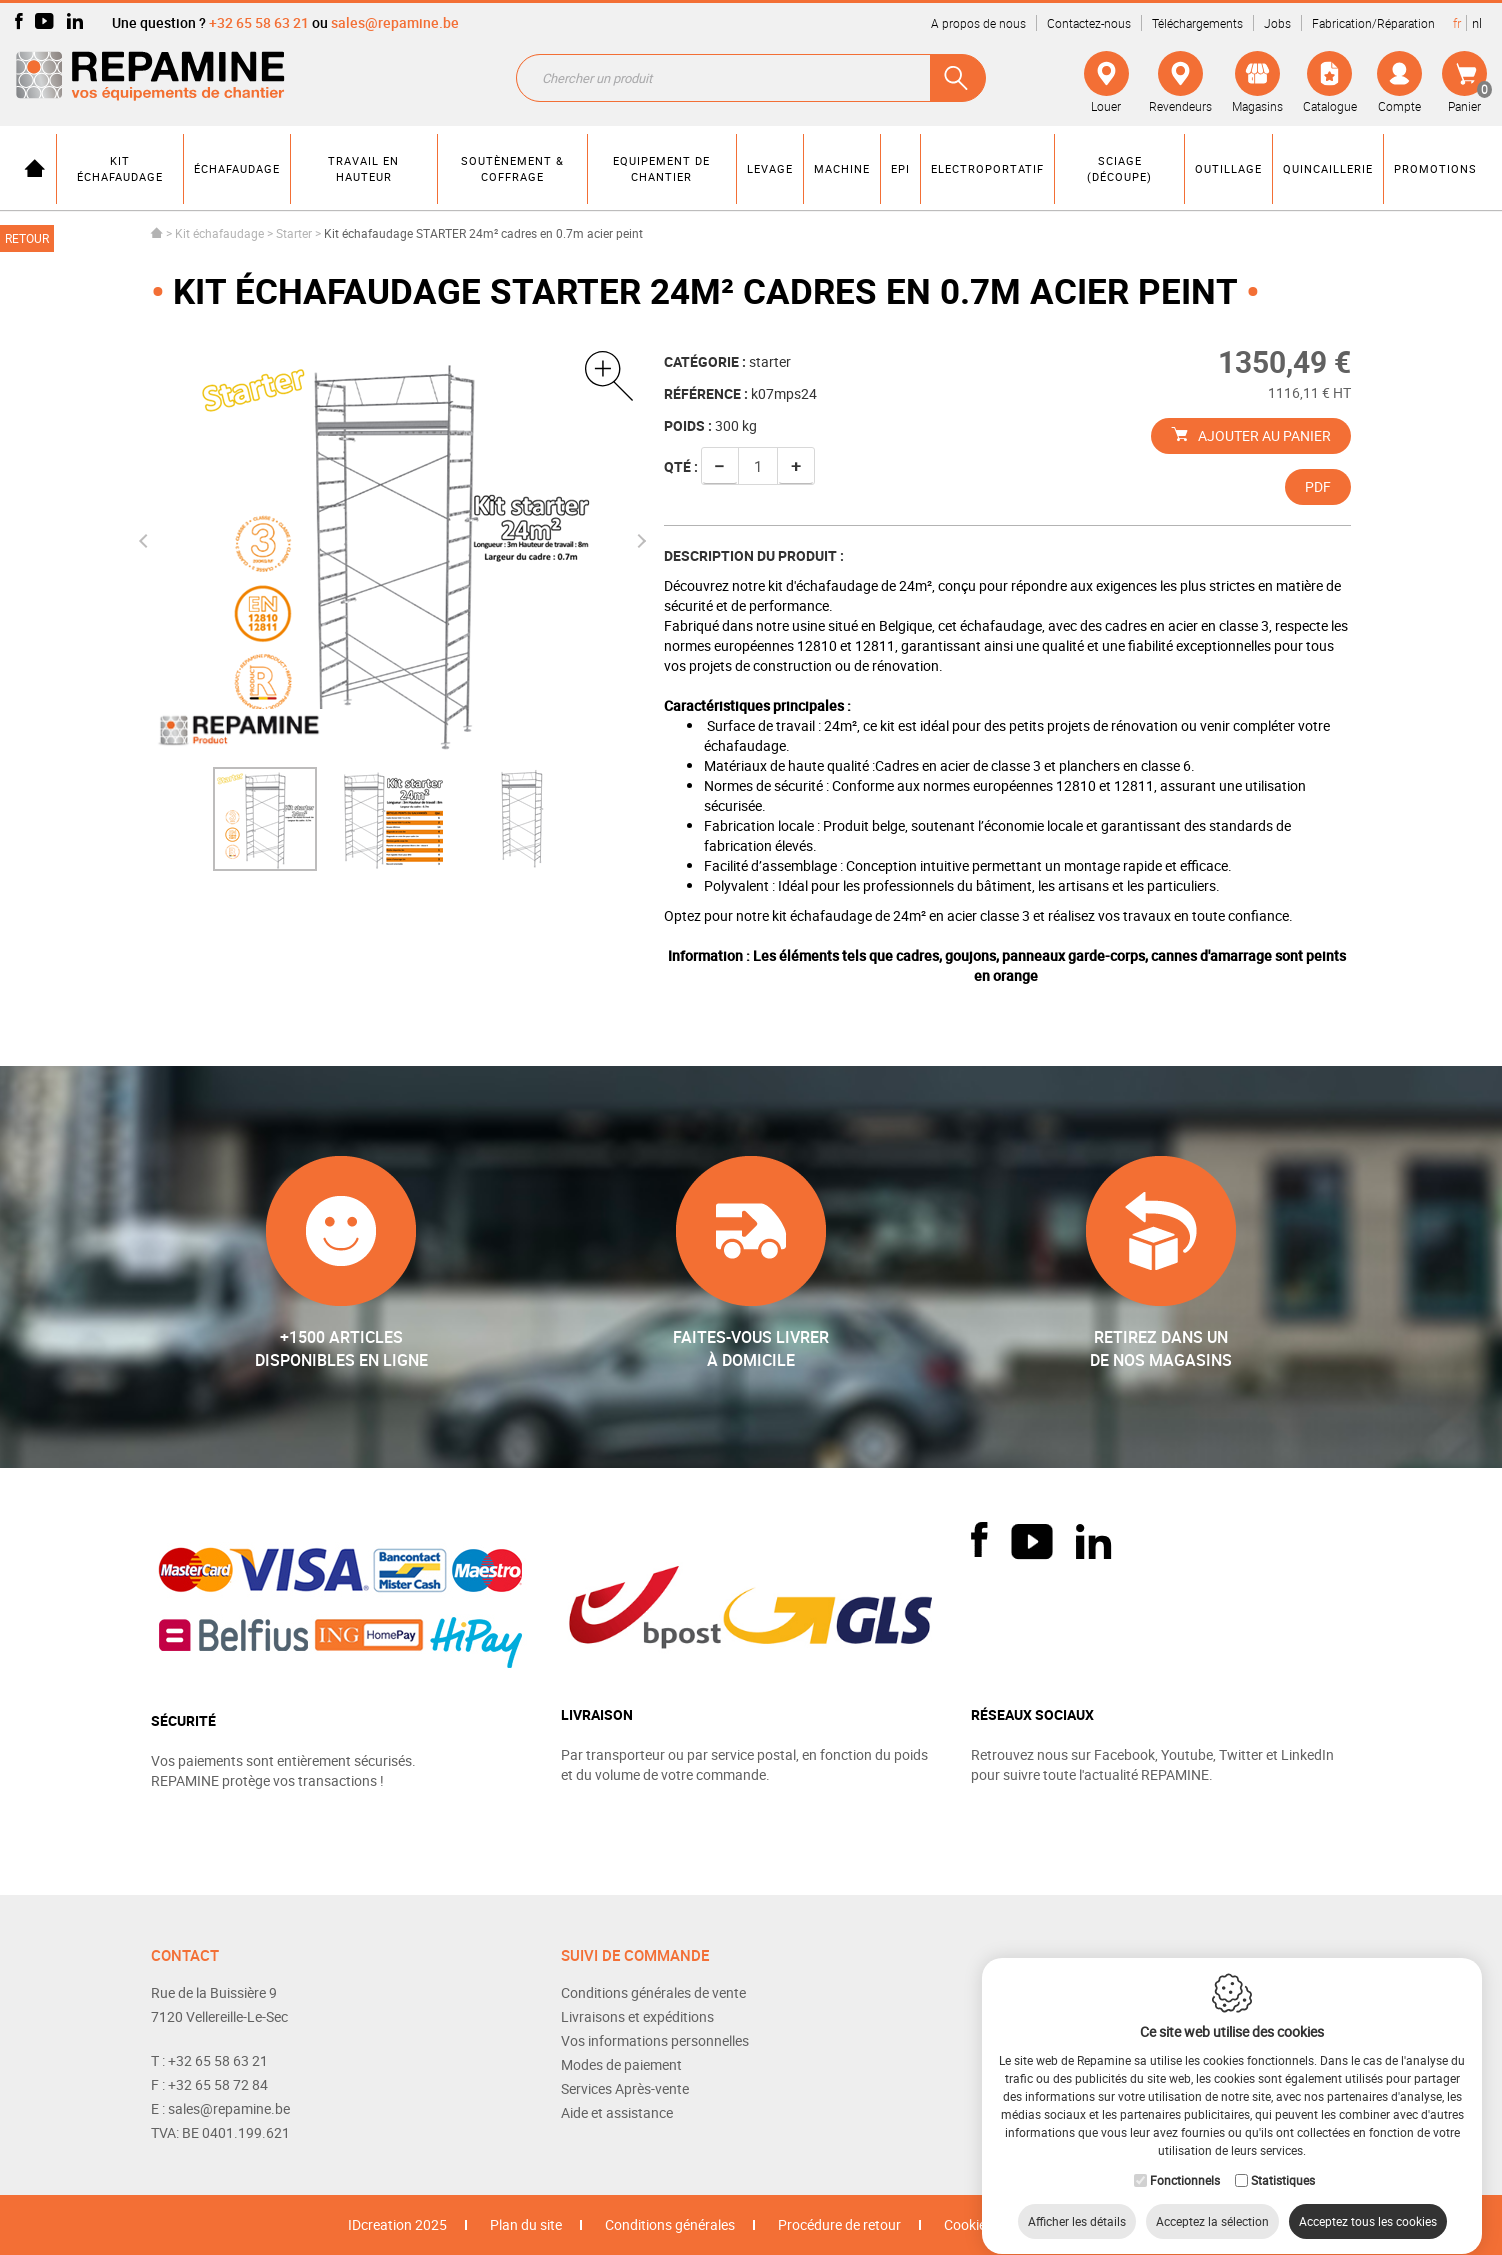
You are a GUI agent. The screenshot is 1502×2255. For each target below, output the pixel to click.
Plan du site (526, 2224)
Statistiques (1283, 2161)
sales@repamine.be (395, 22)
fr (1457, 23)
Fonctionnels (1185, 2161)
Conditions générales (670, 2224)
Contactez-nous (1089, 23)
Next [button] (638, 541)
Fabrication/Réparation (1373, 23)
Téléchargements (1197, 23)
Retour (27, 238)
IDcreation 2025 (397, 2224)
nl (1477, 23)
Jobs (1277, 23)
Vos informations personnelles (655, 2040)
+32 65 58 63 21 (259, 22)
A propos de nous (978, 23)
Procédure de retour (839, 2224)
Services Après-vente (625, 2088)
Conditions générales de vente (653, 1992)
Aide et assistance (617, 2112)
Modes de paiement (621, 2064)
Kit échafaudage (219, 233)
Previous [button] (146, 541)
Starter (295, 233)
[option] (265, 819)
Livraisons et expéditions (637, 2016)
